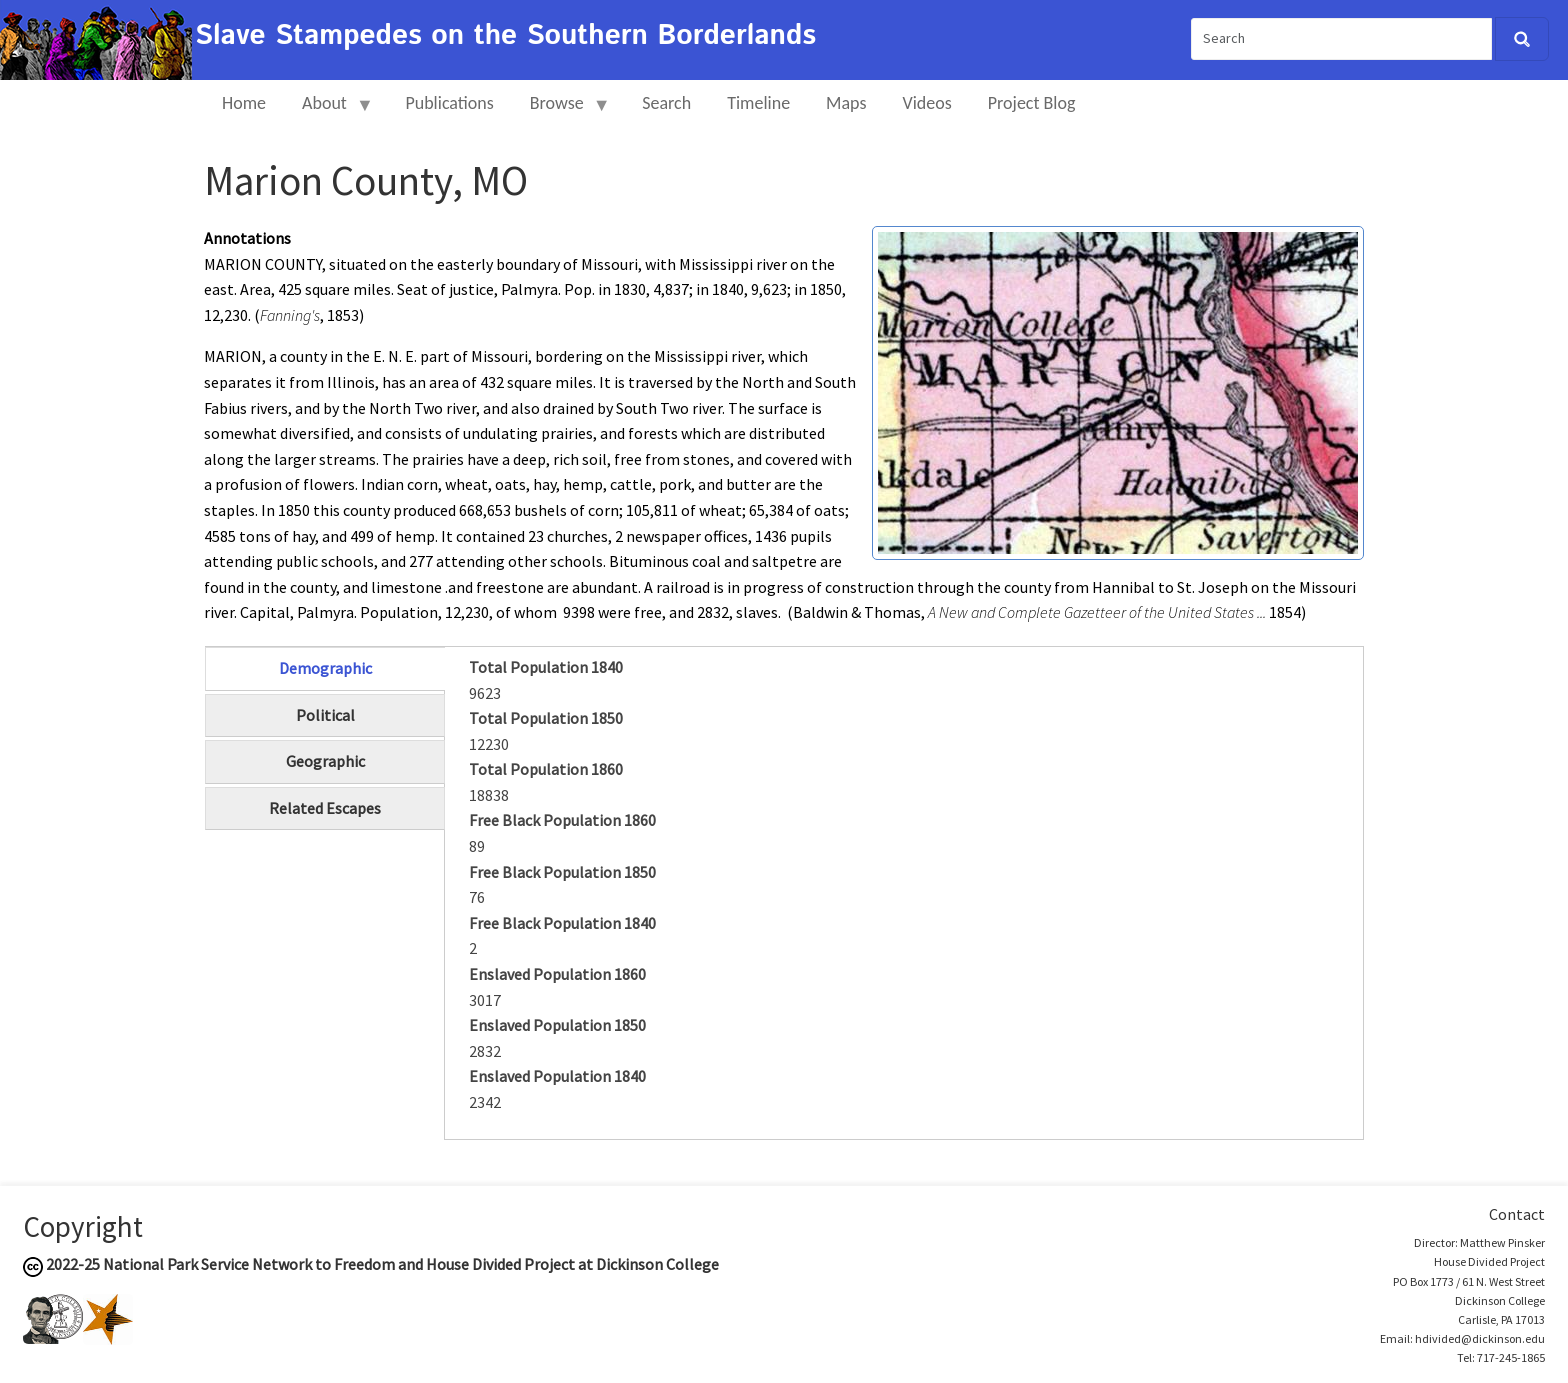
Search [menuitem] (666, 103)
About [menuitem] (329, 111)
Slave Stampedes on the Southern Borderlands (505, 36)
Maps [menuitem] (846, 103)
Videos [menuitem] (927, 103)
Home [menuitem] (244, 103)
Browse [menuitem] (561, 111)
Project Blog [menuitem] (1032, 103)
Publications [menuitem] (449, 103)
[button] (1118, 391)
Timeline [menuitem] (758, 103)
